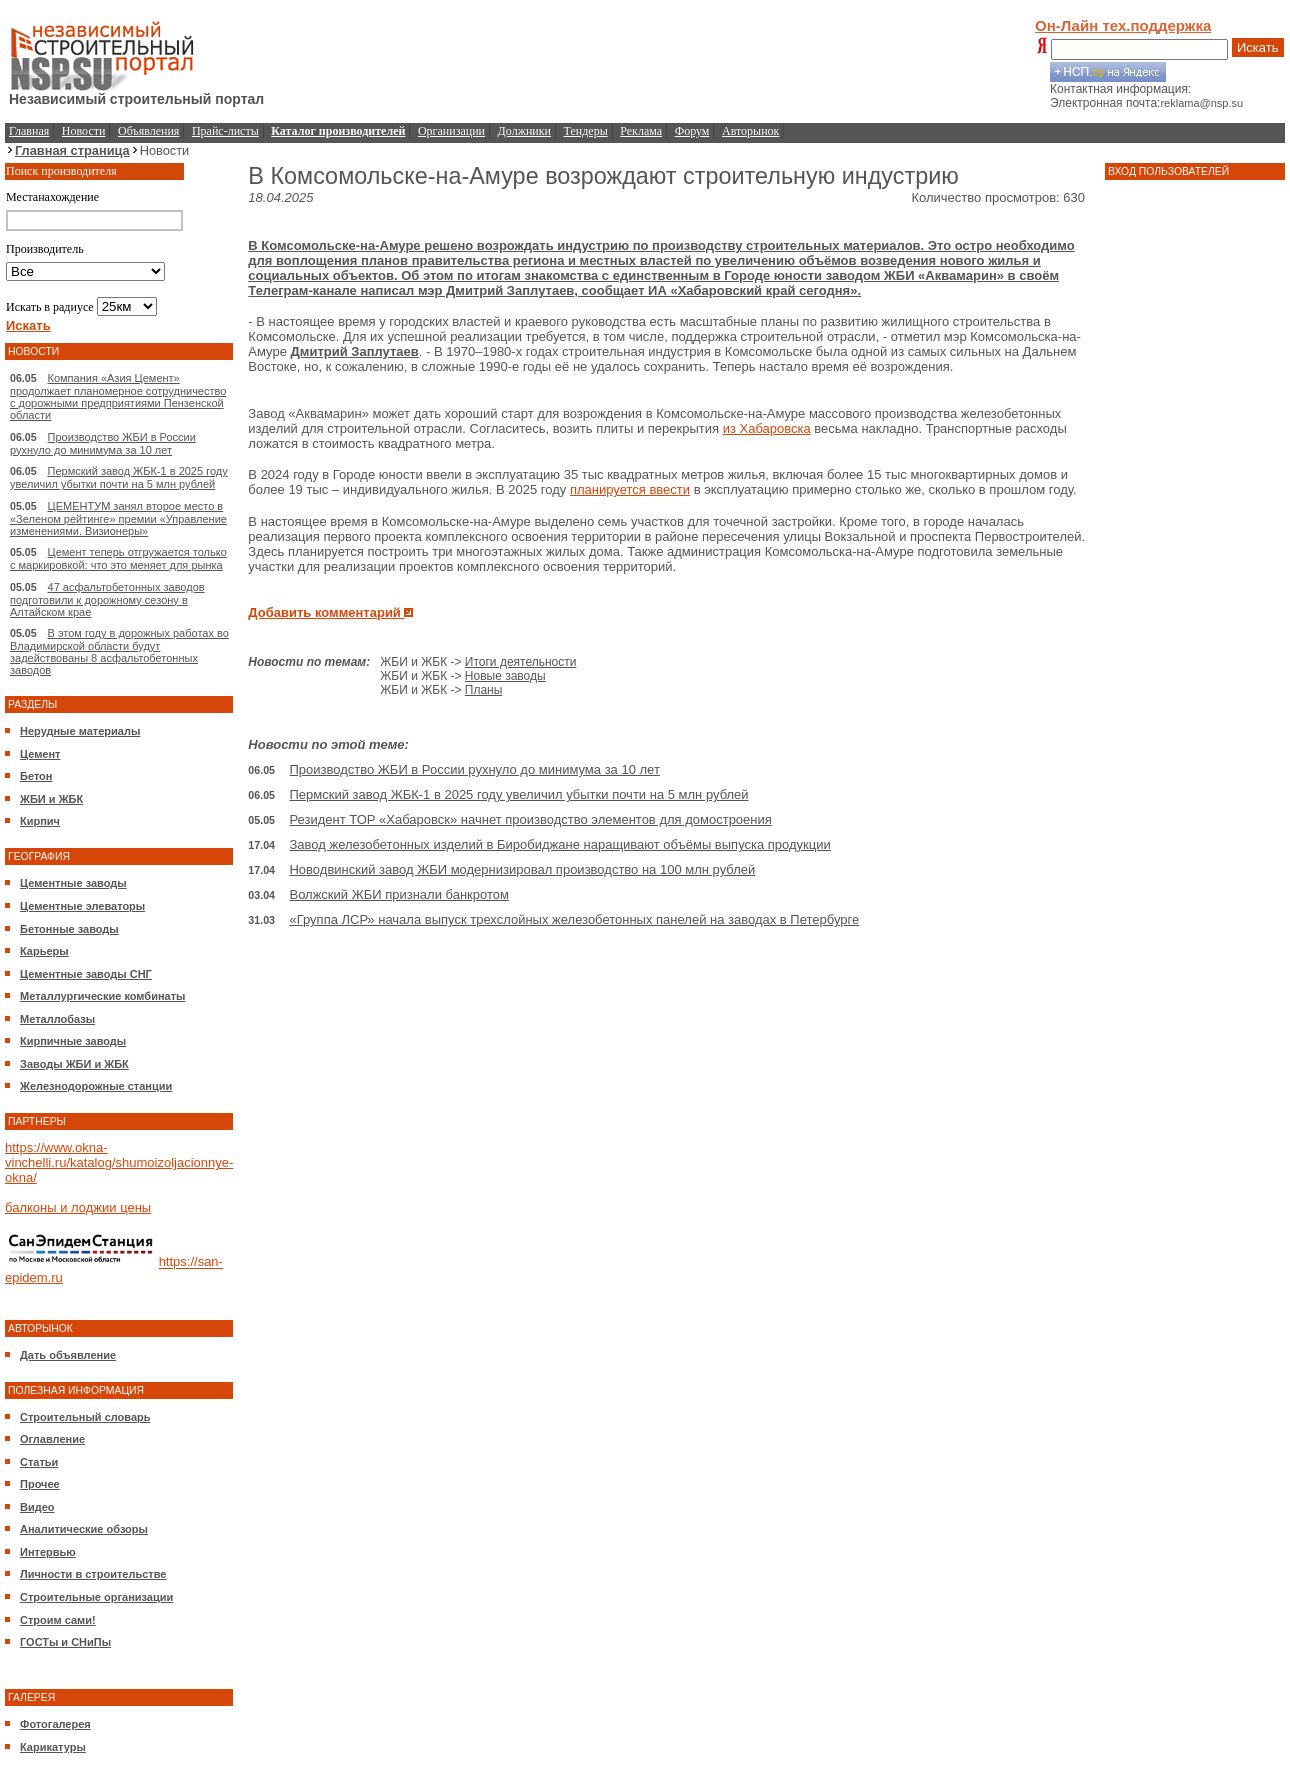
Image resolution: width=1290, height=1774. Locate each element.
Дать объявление (68, 1355)
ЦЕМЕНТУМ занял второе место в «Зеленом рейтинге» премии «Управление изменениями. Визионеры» (118, 518)
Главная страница (72, 150)
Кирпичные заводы (73, 1041)
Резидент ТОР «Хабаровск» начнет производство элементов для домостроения (530, 819)
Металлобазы (57, 1019)
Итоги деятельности (521, 662)
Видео (37, 1507)
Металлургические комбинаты (102, 996)
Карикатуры (53, 1747)
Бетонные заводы (69, 929)
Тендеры (586, 131)
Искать (1258, 47)
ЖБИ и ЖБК (51, 799)
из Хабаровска (767, 428)
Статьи (39, 1462)
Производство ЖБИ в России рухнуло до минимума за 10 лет (103, 443)
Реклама (641, 131)
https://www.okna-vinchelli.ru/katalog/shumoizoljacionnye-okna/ (119, 1162)
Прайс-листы (225, 131)
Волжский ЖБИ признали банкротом (398, 894)
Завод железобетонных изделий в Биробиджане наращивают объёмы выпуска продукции (559, 844)
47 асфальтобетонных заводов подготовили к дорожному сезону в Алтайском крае (107, 599)
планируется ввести (630, 489)
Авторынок (750, 131)
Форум (692, 131)
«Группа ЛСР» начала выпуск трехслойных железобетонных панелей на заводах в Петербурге (574, 919)
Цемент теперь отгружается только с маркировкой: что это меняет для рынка (118, 558)
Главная (29, 131)
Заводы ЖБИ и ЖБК (74, 1064)
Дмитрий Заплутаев (355, 351)
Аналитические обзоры (84, 1529)
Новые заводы (505, 676)
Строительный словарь (85, 1417)
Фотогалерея (55, 1724)
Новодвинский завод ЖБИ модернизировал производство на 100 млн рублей (522, 869)
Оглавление (52, 1439)
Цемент (40, 754)
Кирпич (40, 821)
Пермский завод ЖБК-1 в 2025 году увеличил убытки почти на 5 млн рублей (119, 477)
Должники (524, 131)
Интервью (48, 1552)
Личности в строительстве (93, 1574)
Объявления (148, 131)
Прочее (40, 1484)
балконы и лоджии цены (78, 1207)
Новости (84, 131)
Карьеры (44, 951)
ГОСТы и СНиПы (65, 1642)
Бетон (36, 776)
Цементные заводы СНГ (86, 974)
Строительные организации (96, 1597)
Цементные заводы (73, 883)
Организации (451, 131)
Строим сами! (58, 1620)
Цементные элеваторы (82, 906)
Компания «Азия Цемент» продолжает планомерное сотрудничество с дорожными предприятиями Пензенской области (118, 396)
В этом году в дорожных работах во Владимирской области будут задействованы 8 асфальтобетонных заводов (119, 651)
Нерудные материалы (80, 731)
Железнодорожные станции (96, 1086)
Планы (484, 690)
